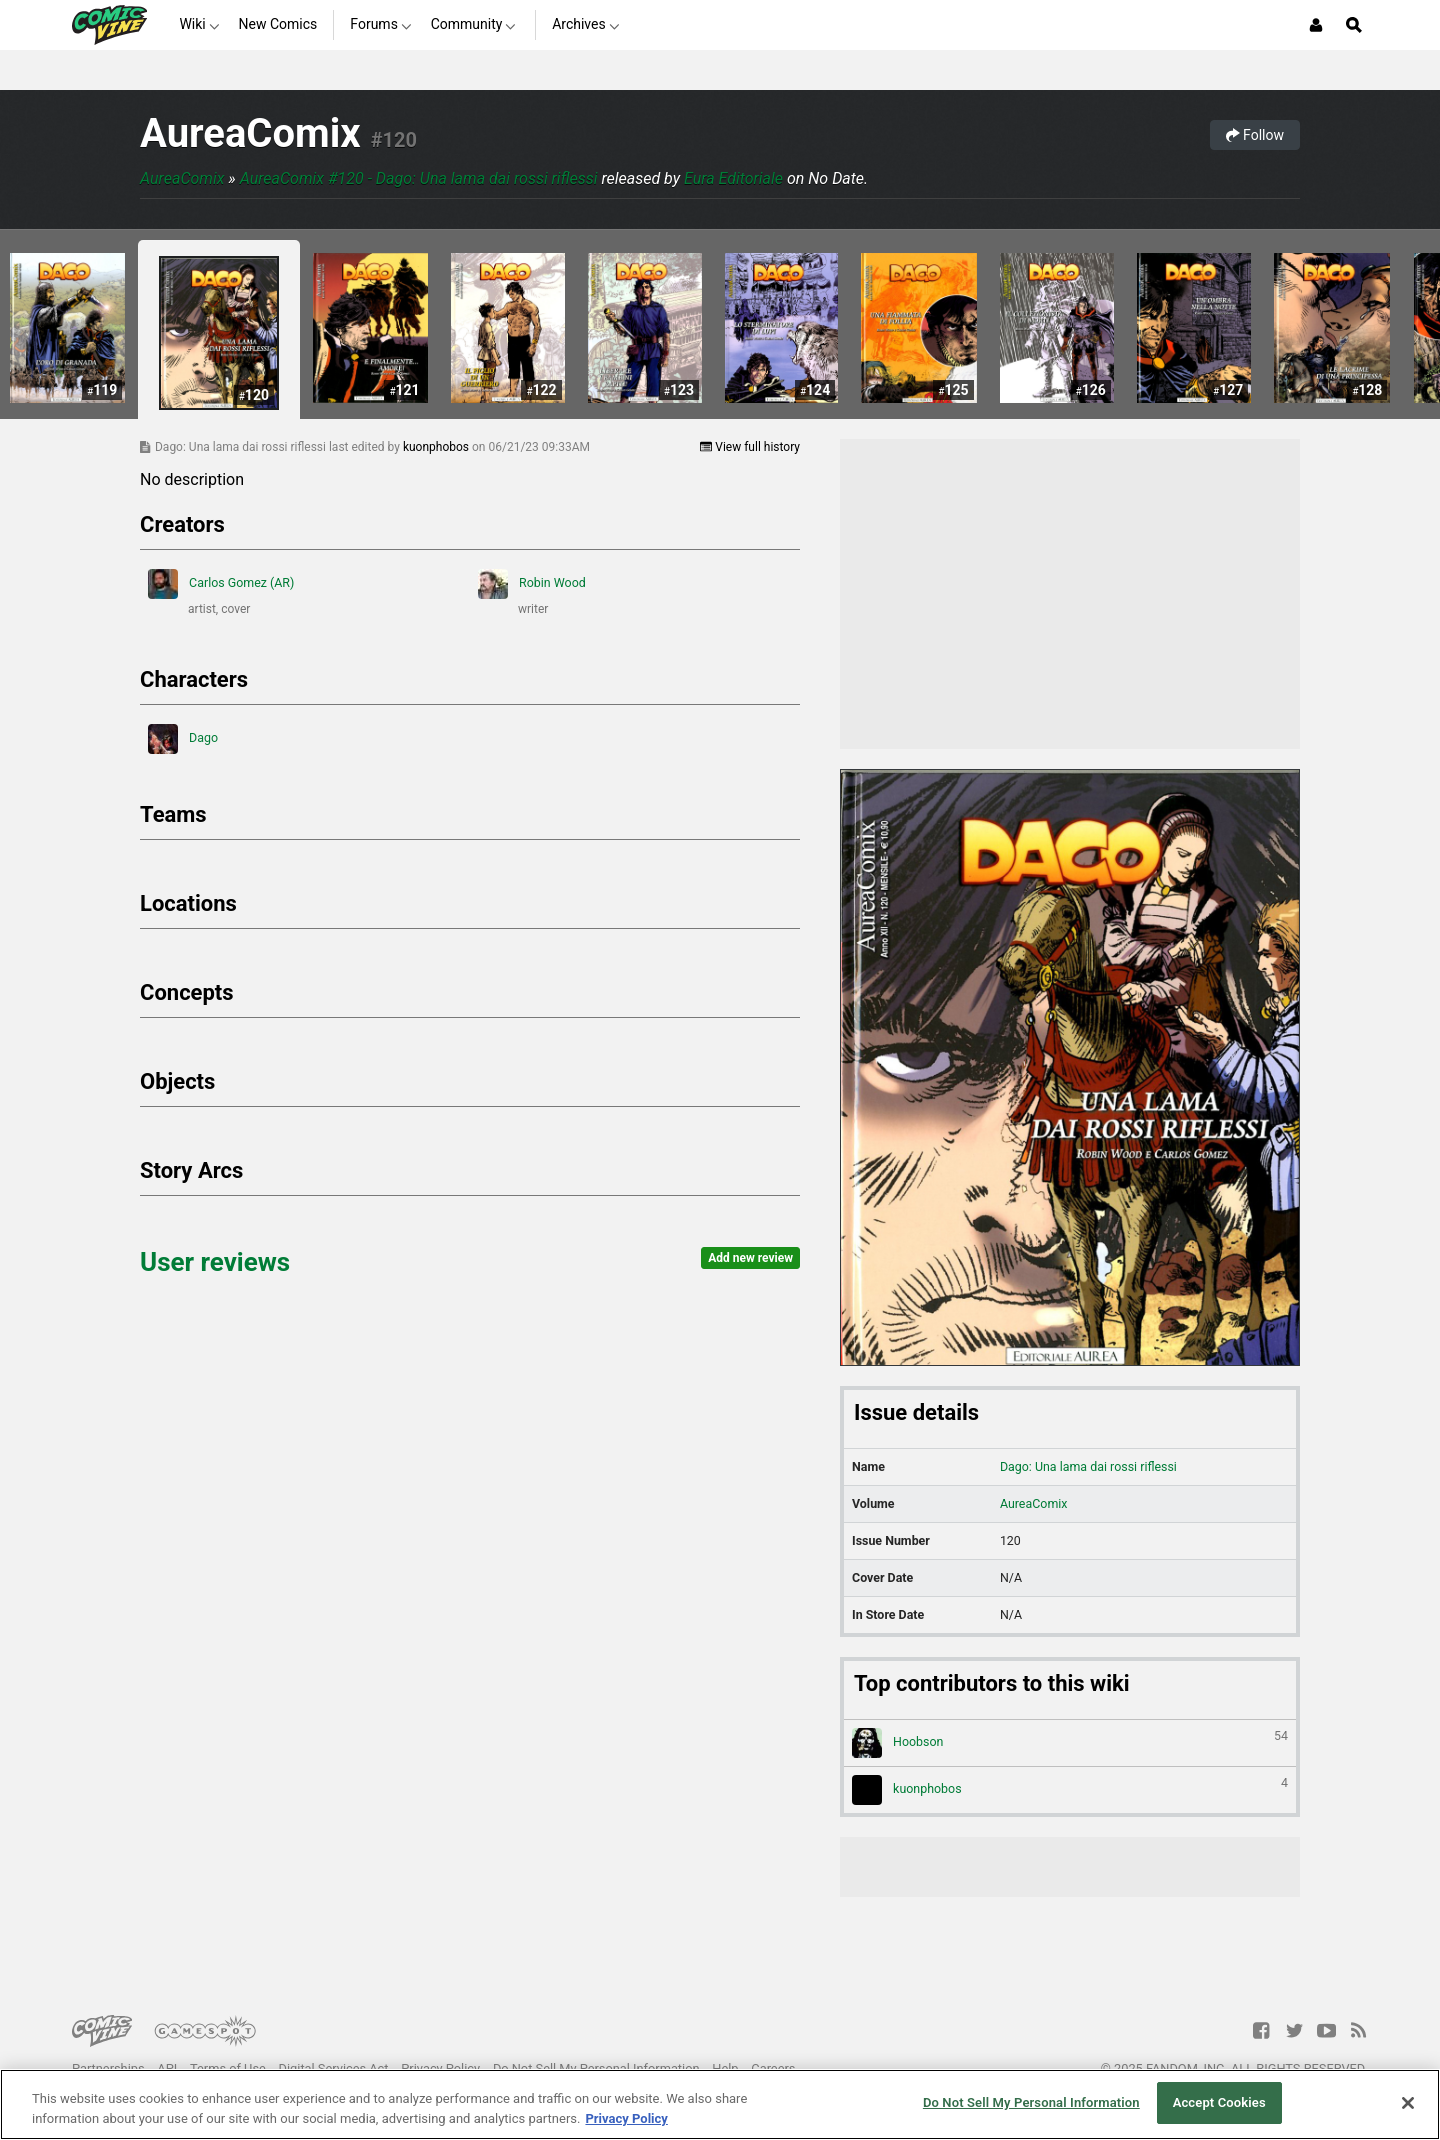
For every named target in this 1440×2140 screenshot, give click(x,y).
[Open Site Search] (1354, 25)
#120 (394, 140)
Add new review (750, 1258)
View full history (750, 447)
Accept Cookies (1219, 2102)
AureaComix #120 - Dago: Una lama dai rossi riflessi (419, 178)
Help (725, 2068)
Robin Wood (532, 584)
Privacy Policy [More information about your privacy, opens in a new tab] (626, 2118)
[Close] (1408, 2103)
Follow (1255, 135)
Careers (773, 2068)
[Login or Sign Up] (1316, 25)
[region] (720, 2104)
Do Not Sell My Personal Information (596, 2068)
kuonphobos (437, 447)
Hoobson (1070, 1743)
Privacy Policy (440, 2068)
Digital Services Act (334, 2068)
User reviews (215, 1262)
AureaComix (250, 133)
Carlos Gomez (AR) (221, 584)
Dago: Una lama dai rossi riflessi (1088, 1466)
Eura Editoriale (733, 178)
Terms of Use (228, 2068)
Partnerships (108, 2068)
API (167, 2068)
